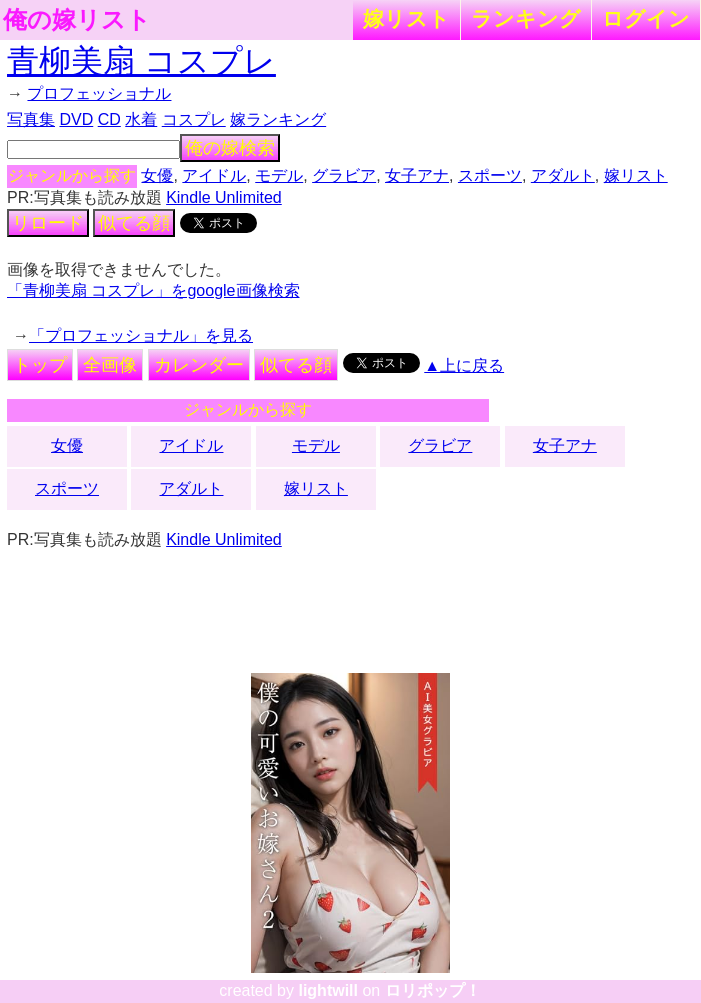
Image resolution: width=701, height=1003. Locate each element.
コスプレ (194, 119)
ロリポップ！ (433, 990)
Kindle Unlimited (224, 197)
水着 (141, 119)
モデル (279, 175)
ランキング (526, 18)
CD (109, 119)
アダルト (563, 175)
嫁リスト (406, 18)
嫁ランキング (278, 119)
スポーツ (490, 175)
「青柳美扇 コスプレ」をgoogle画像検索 (153, 290)
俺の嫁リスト (77, 20)
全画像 (110, 365)
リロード (48, 223)
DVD (76, 119)
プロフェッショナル (99, 93)
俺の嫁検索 (230, 148)
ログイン (646, 18)
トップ (40, 365)
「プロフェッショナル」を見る (141, 335)
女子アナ (417, 175)
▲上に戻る (464, 365)
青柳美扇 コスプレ (141, 61)
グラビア (344, 175)
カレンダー (199, 365)
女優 (157, 175)
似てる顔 (134, 223)
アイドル (214, 175)
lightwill (328, 990)
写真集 (31, 119)
